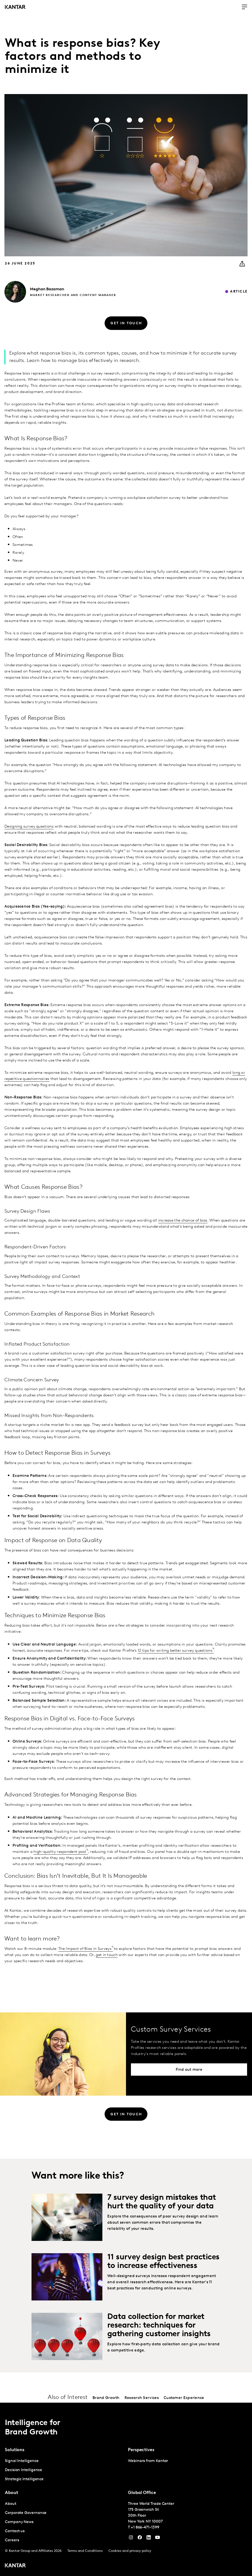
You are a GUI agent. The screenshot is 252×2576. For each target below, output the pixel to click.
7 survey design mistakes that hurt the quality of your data (161, 2202)
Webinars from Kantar (148, 2461)
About (10, 2504)
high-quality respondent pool (59, 1852)
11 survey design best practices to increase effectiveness (163, 2261)
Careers (12, 2540)
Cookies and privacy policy (130, 2551)
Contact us (15, 2531)
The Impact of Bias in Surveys (84, 1949)
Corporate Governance (26, 2513)
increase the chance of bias (182, 1221)
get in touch (107, 1955)
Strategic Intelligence (24, 2479)
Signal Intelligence (21, 2461)
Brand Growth (106, 2398)
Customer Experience (184, 2398)
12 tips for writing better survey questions (175, 1651)
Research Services (142, 2398)
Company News (19, 2522)
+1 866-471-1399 (145, 2527)
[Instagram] (131, 2538)
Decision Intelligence (23, 2470)
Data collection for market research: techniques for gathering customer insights (159, 2325)
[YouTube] (149, 2538)
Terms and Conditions (85, 2551)
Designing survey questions (29, 827)
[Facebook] (140, 2538)
